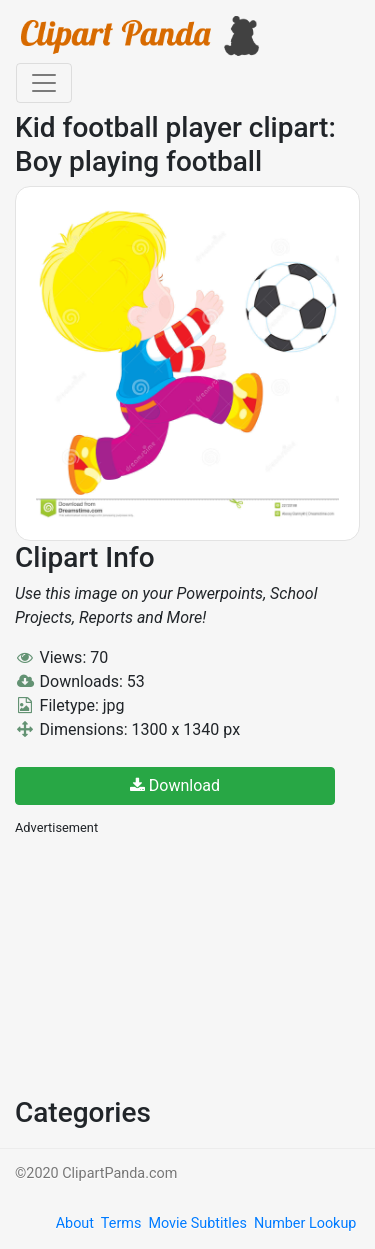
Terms (121, 1223)
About (75, 1223)
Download (175, 785)
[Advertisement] (165, 964)
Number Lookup (305, 1223)
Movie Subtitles (197, 1223)
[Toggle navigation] (44, 83)
